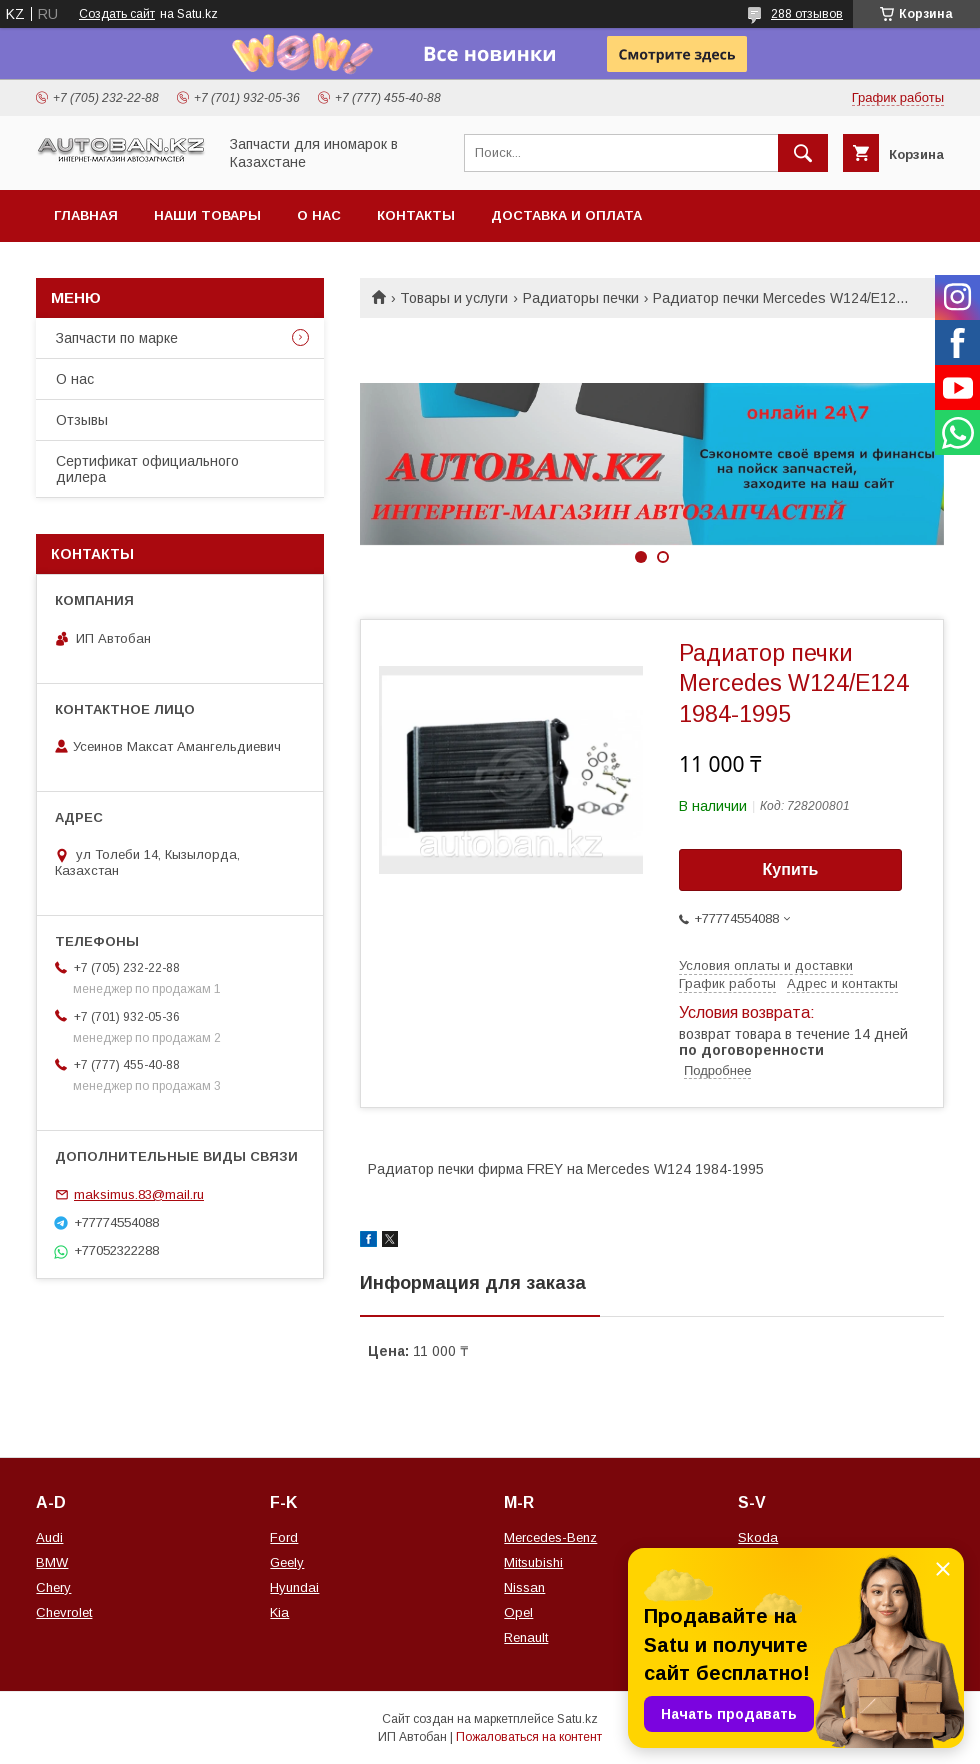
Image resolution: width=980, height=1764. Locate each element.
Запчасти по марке (117, 338)
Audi (49, 1537)
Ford (284, 1537)
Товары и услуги (454, 298)
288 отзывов (807, 14)
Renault (526, 1637)
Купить (791, 869)
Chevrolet (64, 1612)
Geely (287, 1562)
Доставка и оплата (566, 215)
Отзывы (82, 420)
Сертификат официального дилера (147, 469)
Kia (279, 1612)
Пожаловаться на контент (529, 1737)
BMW (52, 1562)
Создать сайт (117, 14)
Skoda (758, 1537)
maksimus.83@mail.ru (139, 1194)
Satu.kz (577, 1719)
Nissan (524, 1587)
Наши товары (207, 215)
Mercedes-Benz (550, 1537)
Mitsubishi (533, 1562)
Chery (53, 1587)
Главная (86, 215)
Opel (518, 1612)
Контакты (416, 215)
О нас (319, 215)
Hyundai (294, 1587)
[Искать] (803, 153)
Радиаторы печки (581, 298)
